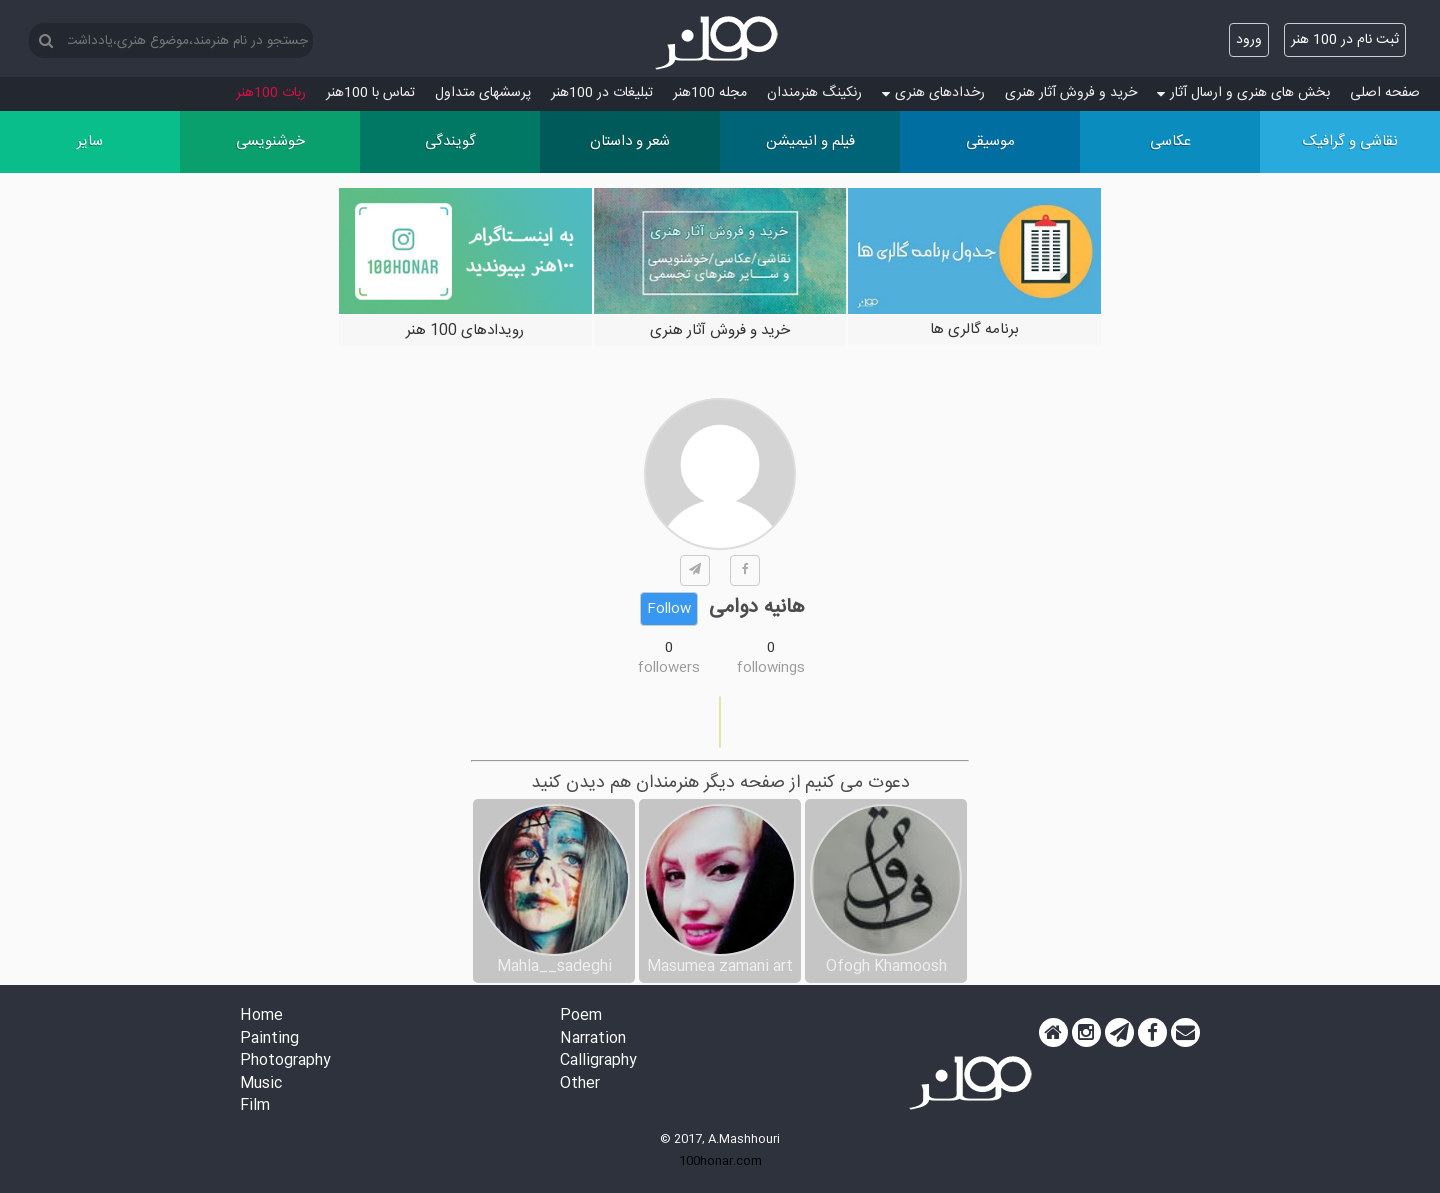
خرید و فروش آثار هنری (1071, 93)
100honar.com (720, 1161)
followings (771, 668)
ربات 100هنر (271, 93)
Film (255, 1106)
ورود (1249, 40)
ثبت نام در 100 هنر (1345, 40)
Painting (269, 1039)
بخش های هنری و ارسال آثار (1243, 93)
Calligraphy (598, 1061)
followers (669, 668)
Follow (669, 609)
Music (261, 1084)
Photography (285, 1061)
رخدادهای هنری (933, 93)
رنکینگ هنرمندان (814, 93)
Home (261, 1016)
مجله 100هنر (710, 93)
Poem (581, 1016)
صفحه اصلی (1385, 93)
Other (580, 1084)
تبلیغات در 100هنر (602, 93)
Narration (593, 1039)
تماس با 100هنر (370, 93)
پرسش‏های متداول (483, 93)
